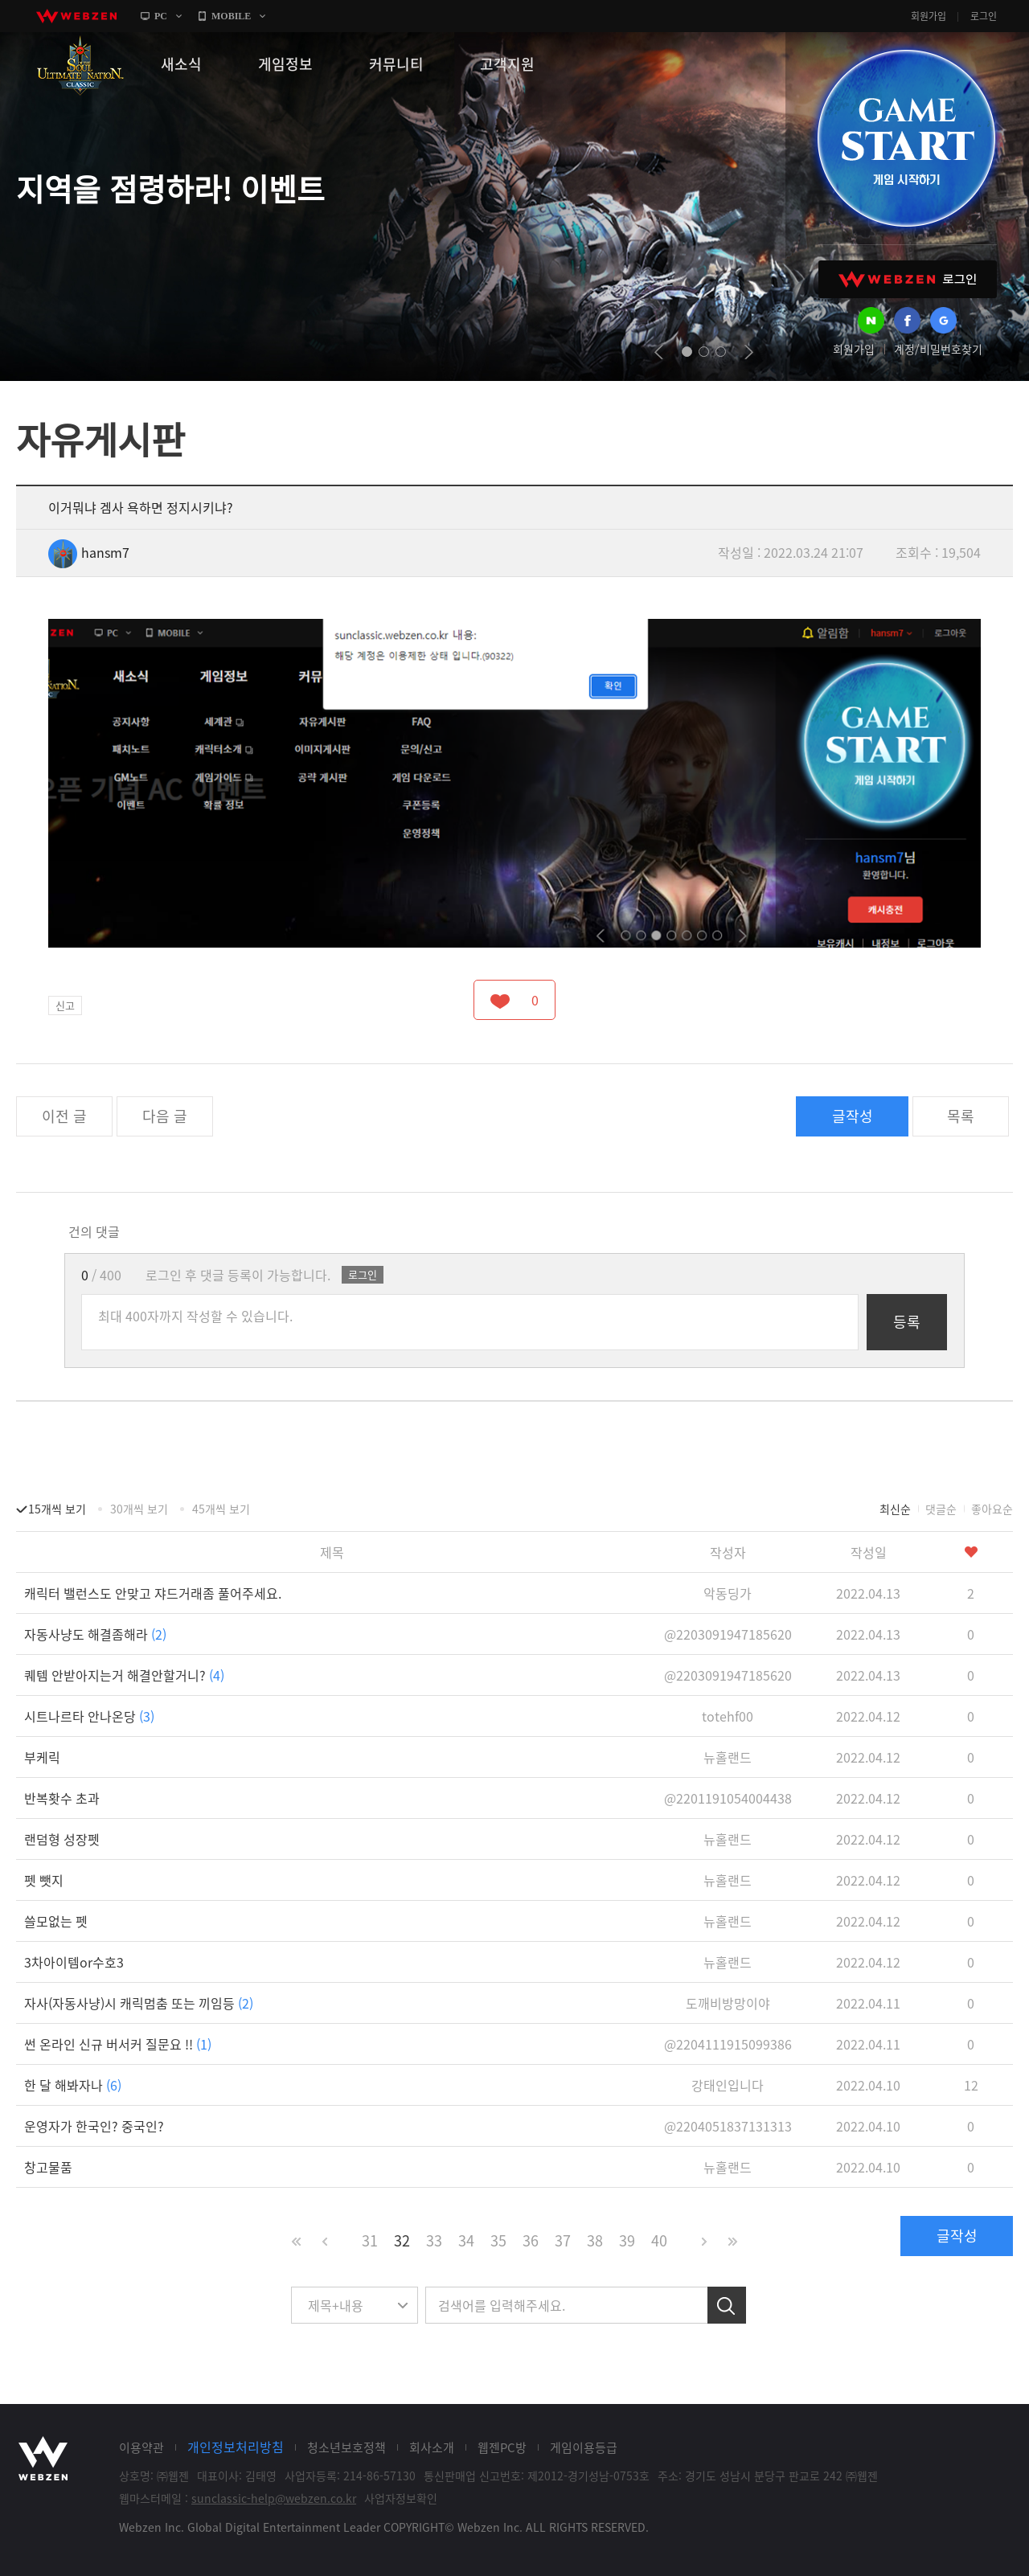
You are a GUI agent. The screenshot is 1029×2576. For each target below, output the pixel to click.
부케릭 (42, 1757)
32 (402, 2240)
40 (659, 2240)
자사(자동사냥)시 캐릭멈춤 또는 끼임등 (138, 2003)
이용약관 (141, 2447)
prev (658, 352)
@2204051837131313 (728, 2126)
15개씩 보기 (57, 1509)
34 (466, 2240)
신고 (65, 1005)
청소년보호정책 (346, 2447)
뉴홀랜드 (727, 1757)
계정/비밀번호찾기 (938, 348)
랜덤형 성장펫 (62, 1839)
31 (370, 2240)
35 (498, 2240)
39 (627, 2240)
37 (563, 2240)
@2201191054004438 (728, 1798)
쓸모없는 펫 (56, 1921)
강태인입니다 (727, 2085)
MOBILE (231, 16)
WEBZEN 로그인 (907, 279)
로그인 (983, 16)
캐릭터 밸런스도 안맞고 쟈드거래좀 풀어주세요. (152, 1593)
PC (160, 16)
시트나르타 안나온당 (89, 1716)
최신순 (895, 1509)
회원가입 (928, 16)
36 (531, 2240)
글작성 (852, 1116)
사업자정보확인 (400, 2498)
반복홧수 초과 (62, 1798)
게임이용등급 (583, 2447)
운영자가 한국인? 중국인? (94, 2126)
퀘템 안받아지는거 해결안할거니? (124, 1675)
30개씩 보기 (139, 1509)
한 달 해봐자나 (72, 2085)
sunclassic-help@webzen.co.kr (273, 2498)
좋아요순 (992, 1509)
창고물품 (48, 2167)
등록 (906, 1322)
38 (595, 2240)
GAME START (906, 138)
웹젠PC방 (502, 2447)
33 (434, 2240)
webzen (76, 16)
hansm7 (88, 552)
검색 (726, 2305)
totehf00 (727, 1716)
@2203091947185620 (728, 1634)
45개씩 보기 (221, 1509)
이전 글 (64, 1116)
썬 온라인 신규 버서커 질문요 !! (117, 2044)
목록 (960, 1116)
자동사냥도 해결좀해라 (95, 1634)
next (748, 352)
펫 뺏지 (44, 1880)
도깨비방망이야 (728, 2003)
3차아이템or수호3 (74, 1962)
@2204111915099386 (728, 2044)
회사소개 (431, 2447)
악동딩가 (727, 1593)
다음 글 (164, 1116)
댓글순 (941, 1509)
